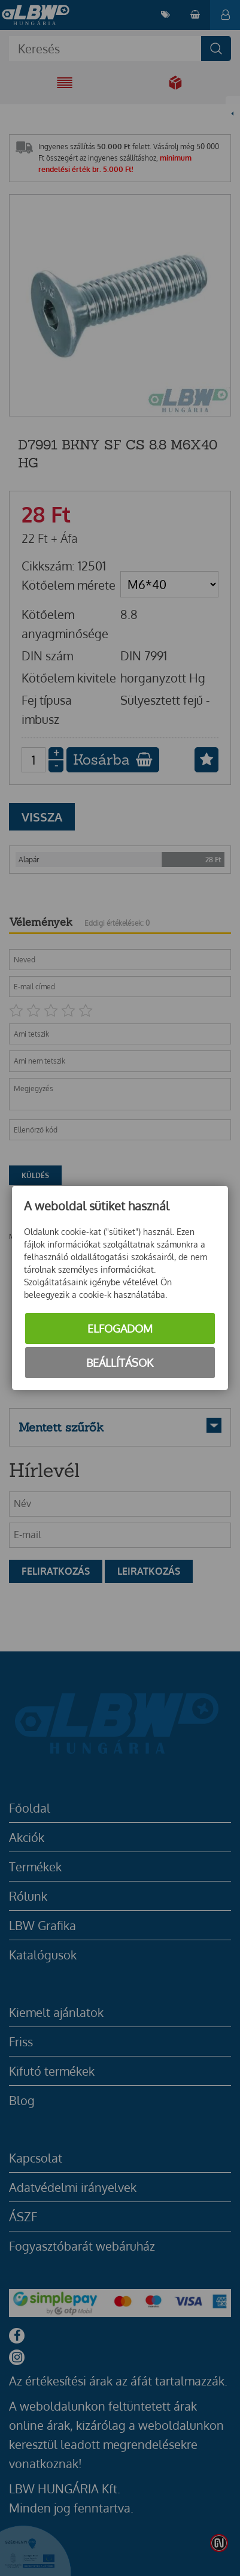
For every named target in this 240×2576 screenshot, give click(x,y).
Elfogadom (120, 1328)
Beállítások (119, 1362)
